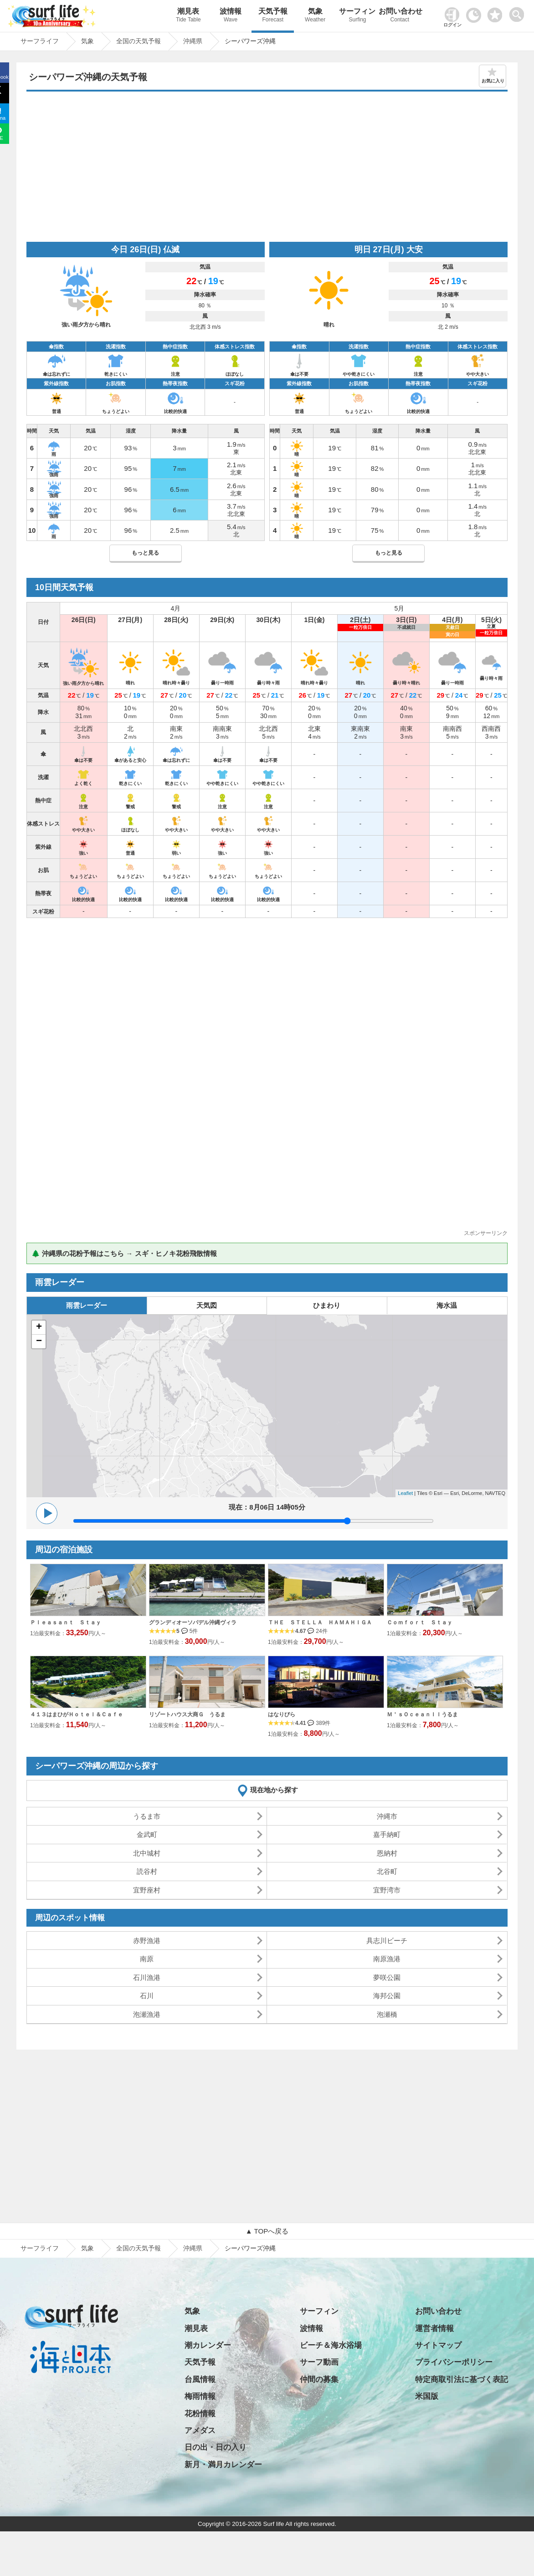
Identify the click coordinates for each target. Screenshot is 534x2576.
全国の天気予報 (138, 2248)
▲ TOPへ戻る (267, 2231)
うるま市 (146, 1816)
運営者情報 (434, 2328)
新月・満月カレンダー (223, 2464)
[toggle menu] (518, 12)
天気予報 (273, 16)
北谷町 (387, 1871)
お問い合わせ (400, 16)
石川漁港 (146, 1977)
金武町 (147, 1834)
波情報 (231, 16)
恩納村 (387, 1853)
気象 (315, 16)
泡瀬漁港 (146, 2014)
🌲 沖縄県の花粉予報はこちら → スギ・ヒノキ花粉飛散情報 (124, 1253)
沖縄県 (192, 2248)
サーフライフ (40, 2248)
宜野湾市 (386, 1890)
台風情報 (200, 2379)
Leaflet (405, 1493)
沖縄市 (387, 1816)
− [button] (39, 1341)
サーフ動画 (319, 2362)
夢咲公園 (386, 1977)
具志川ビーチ (386, 1940)
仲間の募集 (319, 2379)
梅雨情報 (200, 2396)
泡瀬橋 (387, 2014)
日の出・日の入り (215, 2447)
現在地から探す (274, 1790)
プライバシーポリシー (454, 2362)
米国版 (426, 2396)
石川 (147, 1996)
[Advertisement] (267, 169)
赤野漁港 (146, 1940)
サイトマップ (438, 2345)
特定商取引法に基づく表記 (461, 2379)
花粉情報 (200, 2413)
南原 (147, 1959)
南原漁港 (386, 1959)
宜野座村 (146, 1890)
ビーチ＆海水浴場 (331, 2345)
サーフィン (357, 16)
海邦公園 (386, 1996)
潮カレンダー (208, 2345)
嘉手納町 (386, 1834)
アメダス (200, 2430)
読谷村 (147, 1871)
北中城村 (146, 1853)
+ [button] (39, 1327)
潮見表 (188, 16)
